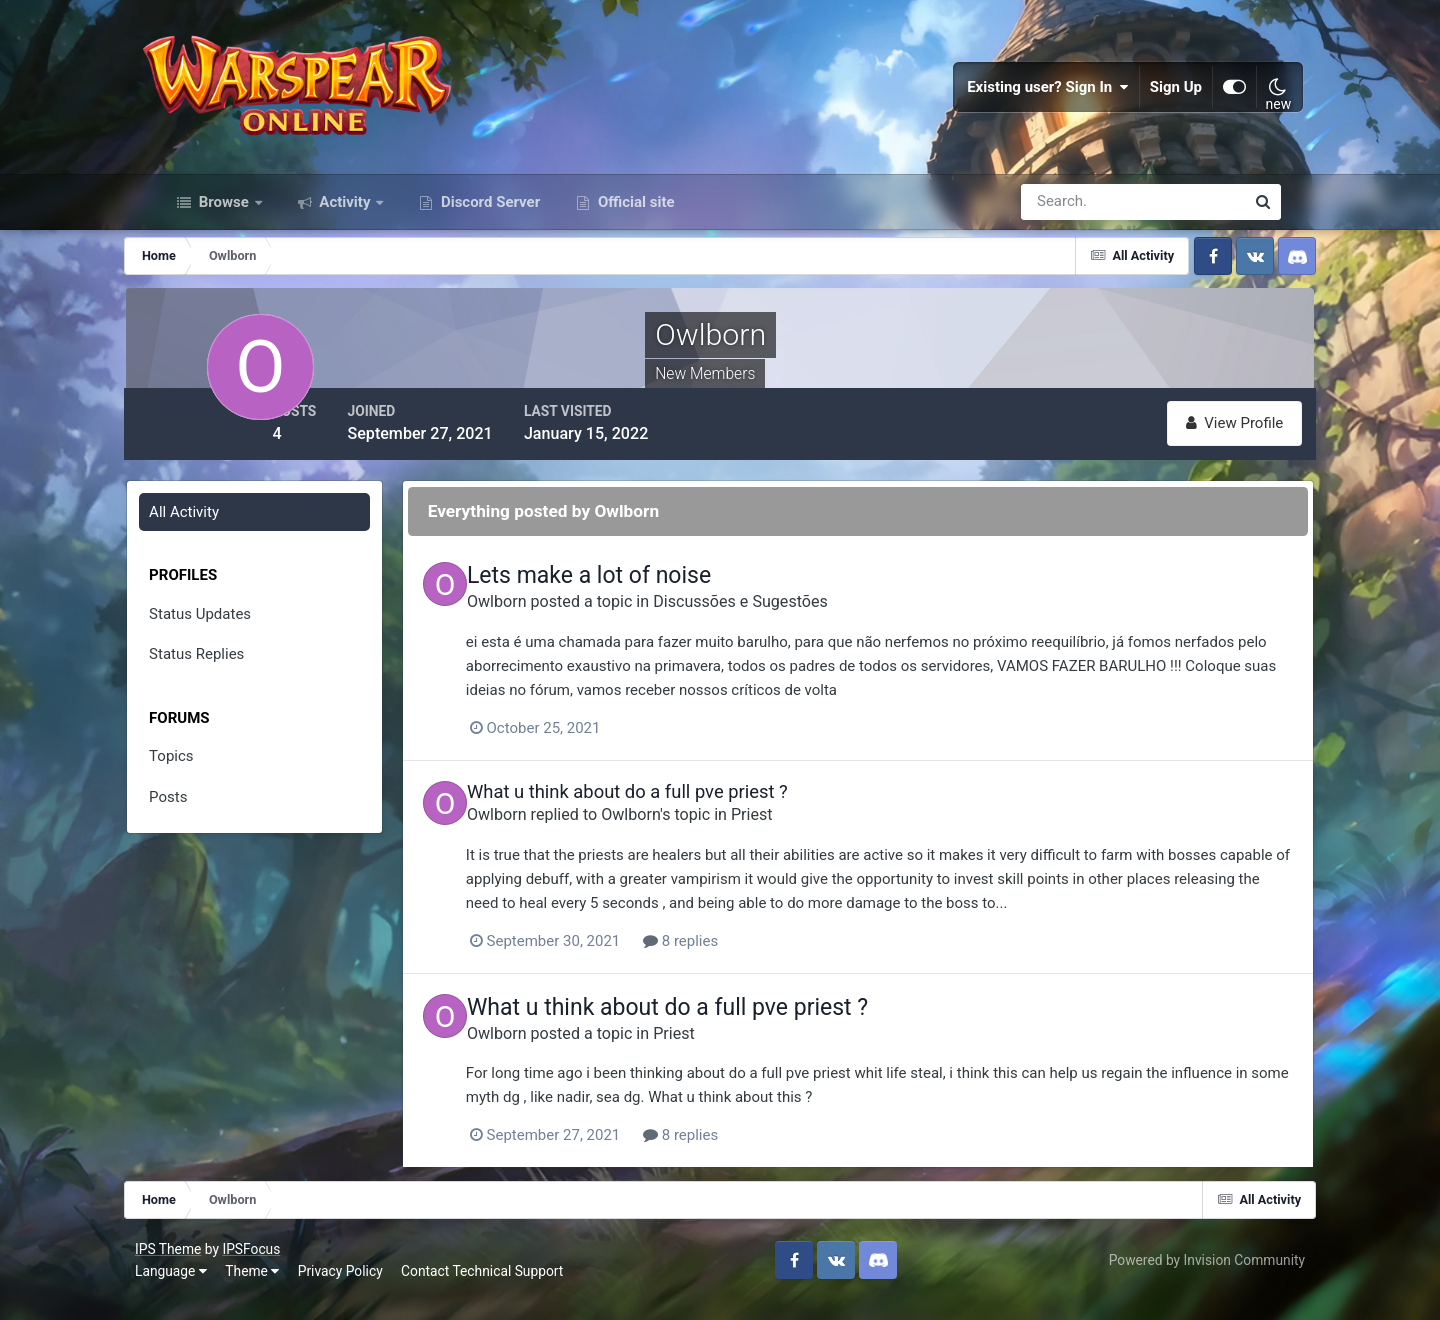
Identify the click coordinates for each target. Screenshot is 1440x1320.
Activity (345, 228)
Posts (201, 820)
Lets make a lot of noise (649, 598)
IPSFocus (275, 1267)
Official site (634, 228)
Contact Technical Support (506, 1289)
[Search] (1064, 228)
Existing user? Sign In (1026, 100)
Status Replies (229, 677)
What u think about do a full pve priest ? (687, 813)
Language (195, 1289)
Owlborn (557, 624)
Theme (276, 1289)
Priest (812, 836)
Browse (224, 228)
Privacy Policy (364, 1289)
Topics (204, 779)
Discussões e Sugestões (800, 624)
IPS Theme (192, 1267)
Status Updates (233, 637)
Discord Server (488, 228)
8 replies (741, 962)
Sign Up (1154, 100)
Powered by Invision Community (1183, 1278)
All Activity (217, 535)
